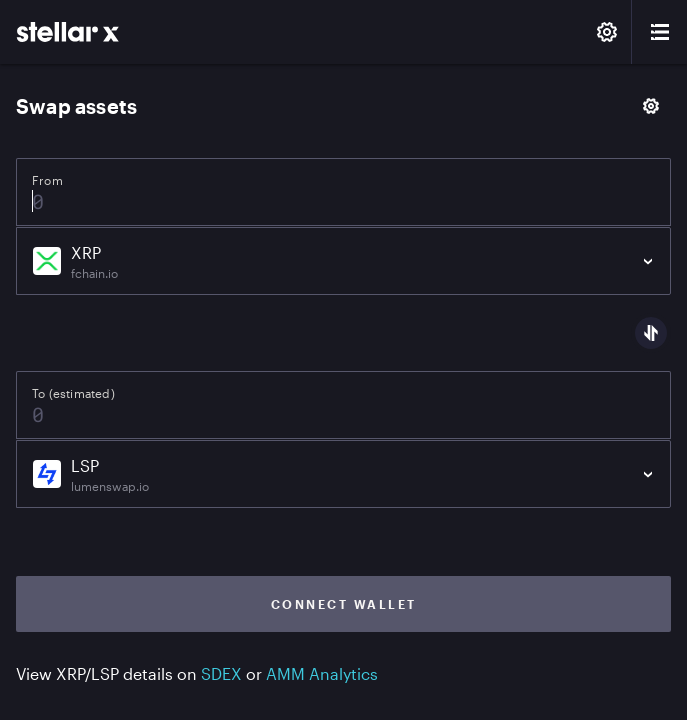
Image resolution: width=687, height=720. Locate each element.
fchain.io (94, 273)
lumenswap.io (110, 486)
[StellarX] (68, 32)
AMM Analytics (322, 673)
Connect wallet (344, 604)
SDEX (221, 673)
